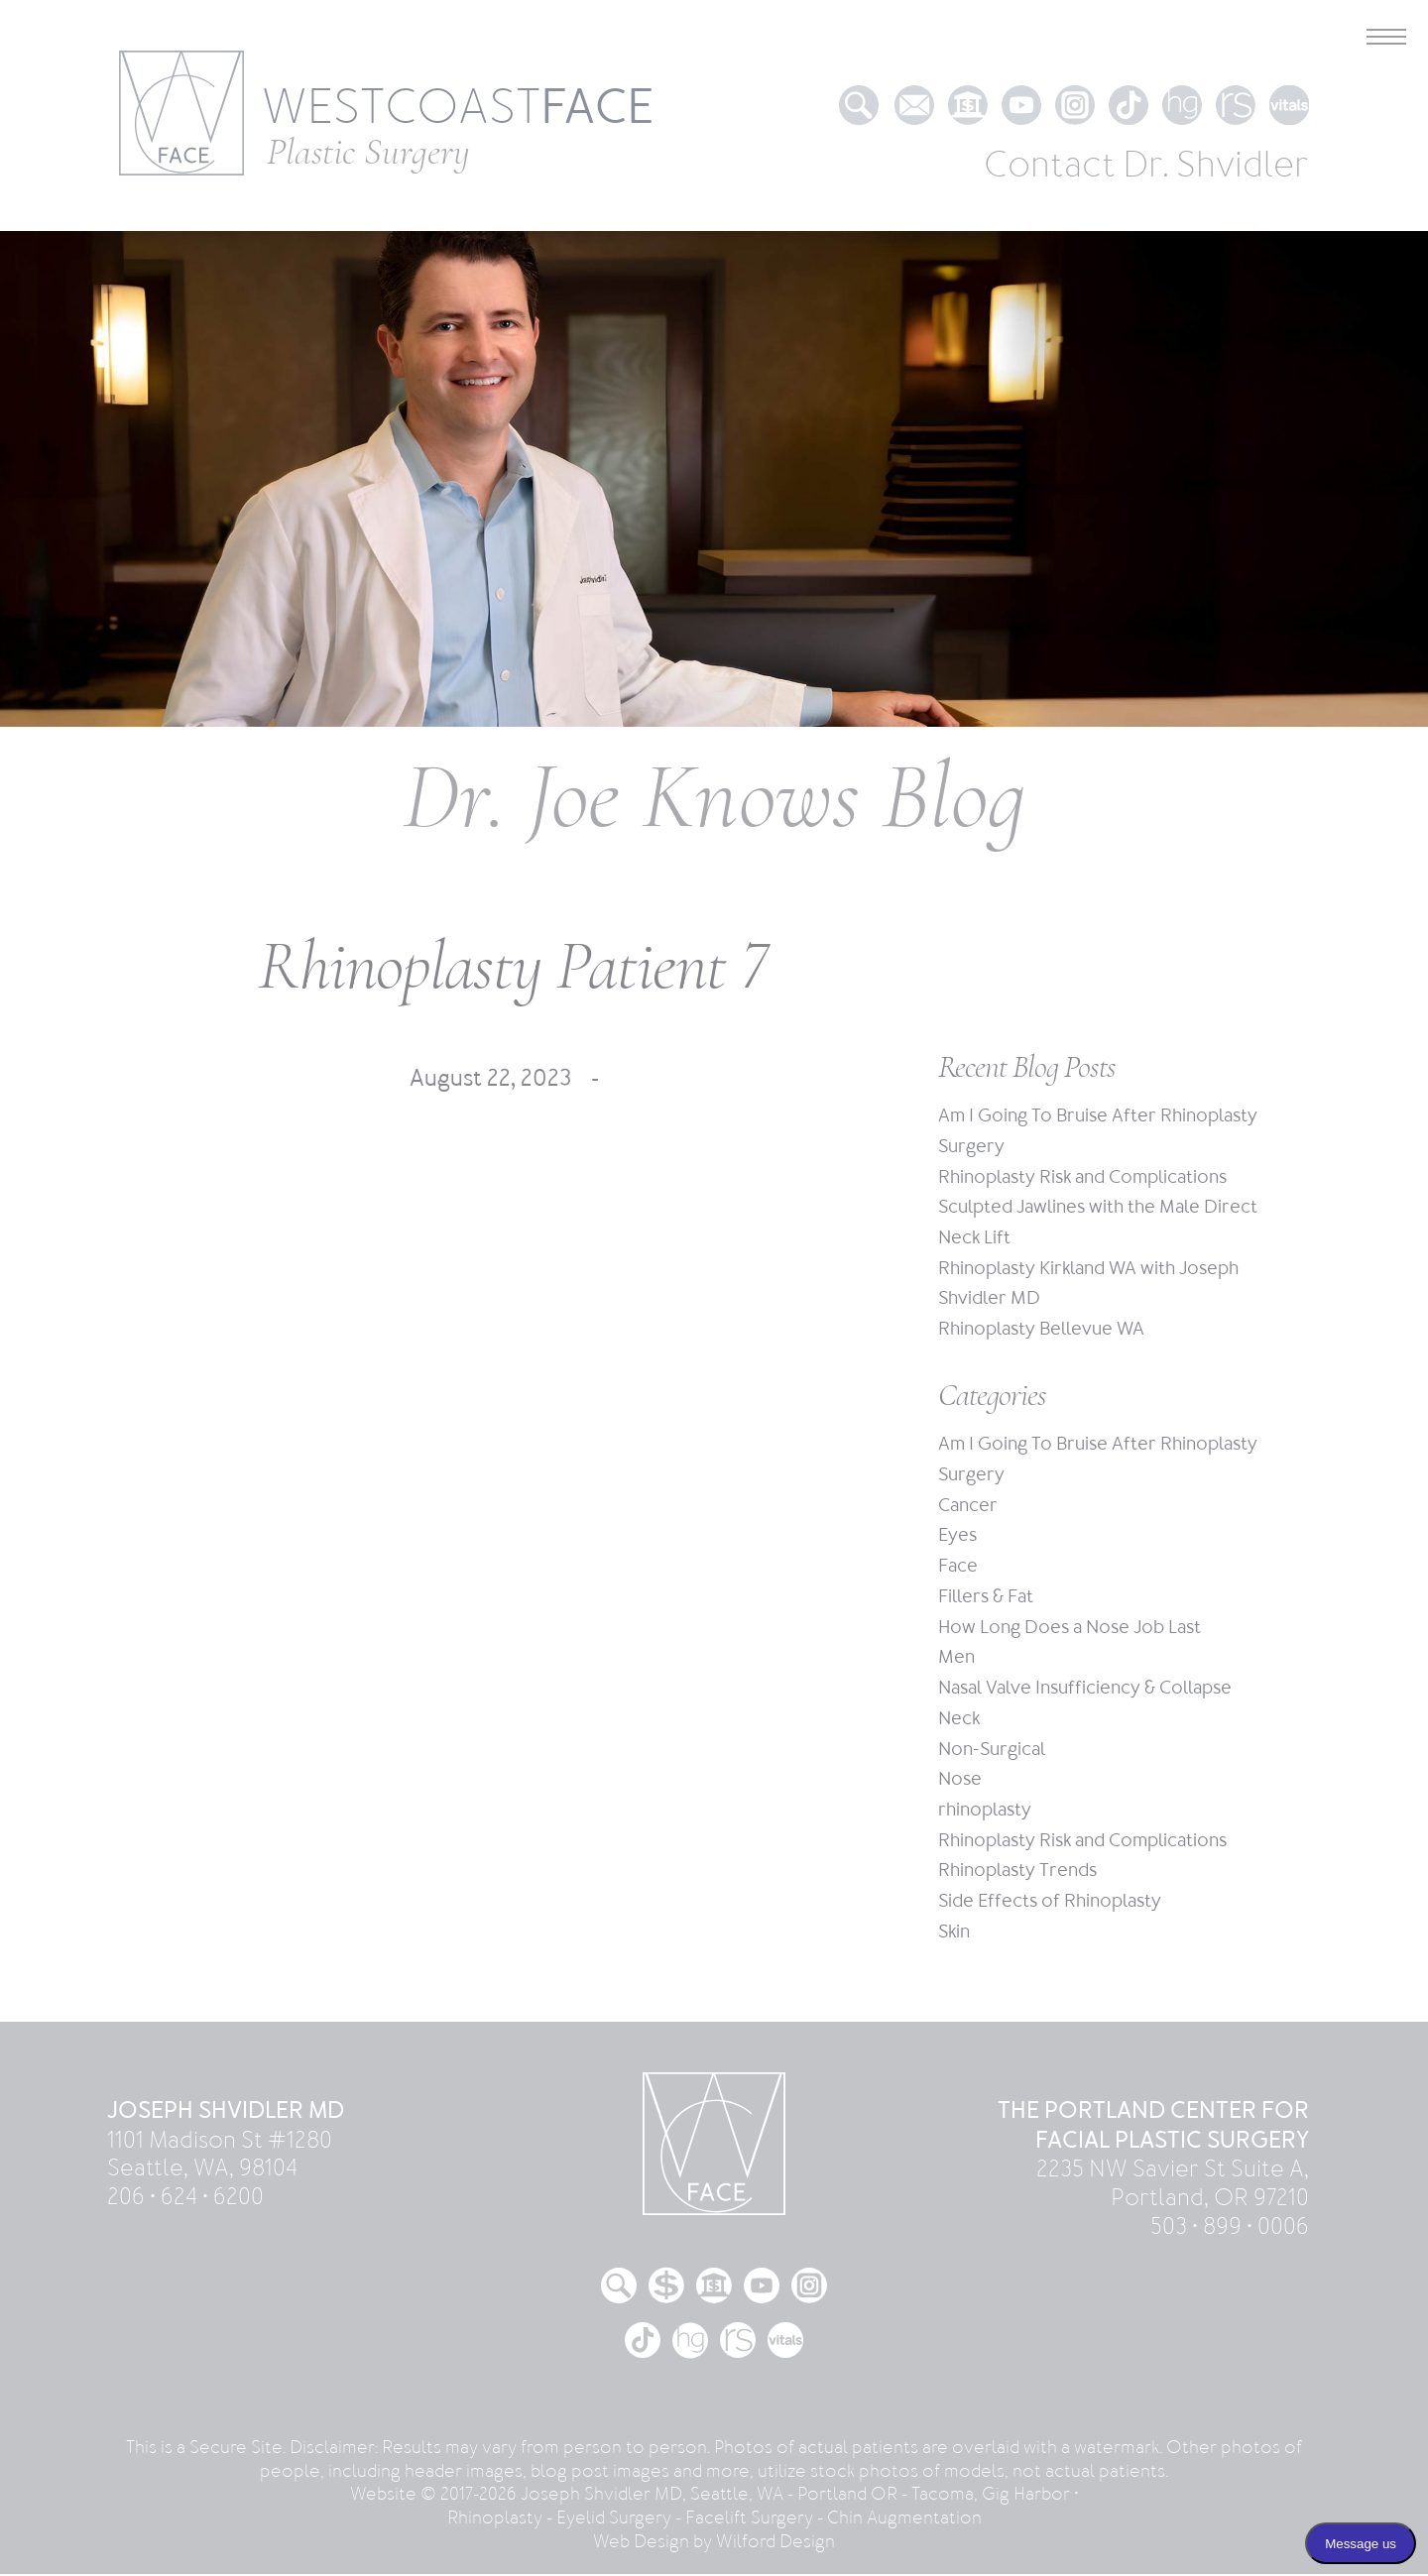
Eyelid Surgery (613, 2519)
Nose (960, 1780)
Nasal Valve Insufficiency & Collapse (1085, 1689)
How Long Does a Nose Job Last (1069, 1628)
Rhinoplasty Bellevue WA (1041, 1329)
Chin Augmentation (904, 2519)
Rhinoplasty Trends (1017, 1871)
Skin (954, 1933)
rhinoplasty (984, 1811)
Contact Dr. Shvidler (1146, 165)
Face (958, 1567)
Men (956, 1658)
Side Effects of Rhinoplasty (1049, 1902)
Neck (959, 1719)
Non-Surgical (991, 1749)
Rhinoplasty (494, 2519)
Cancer (968, 1506)
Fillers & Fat (985, 1597)
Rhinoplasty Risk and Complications (1082, 1177)
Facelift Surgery (749, 2519)
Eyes (957, 1536)
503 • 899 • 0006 (1229, 2229)
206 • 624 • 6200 (185, 2199)
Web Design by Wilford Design (714, 2543)
